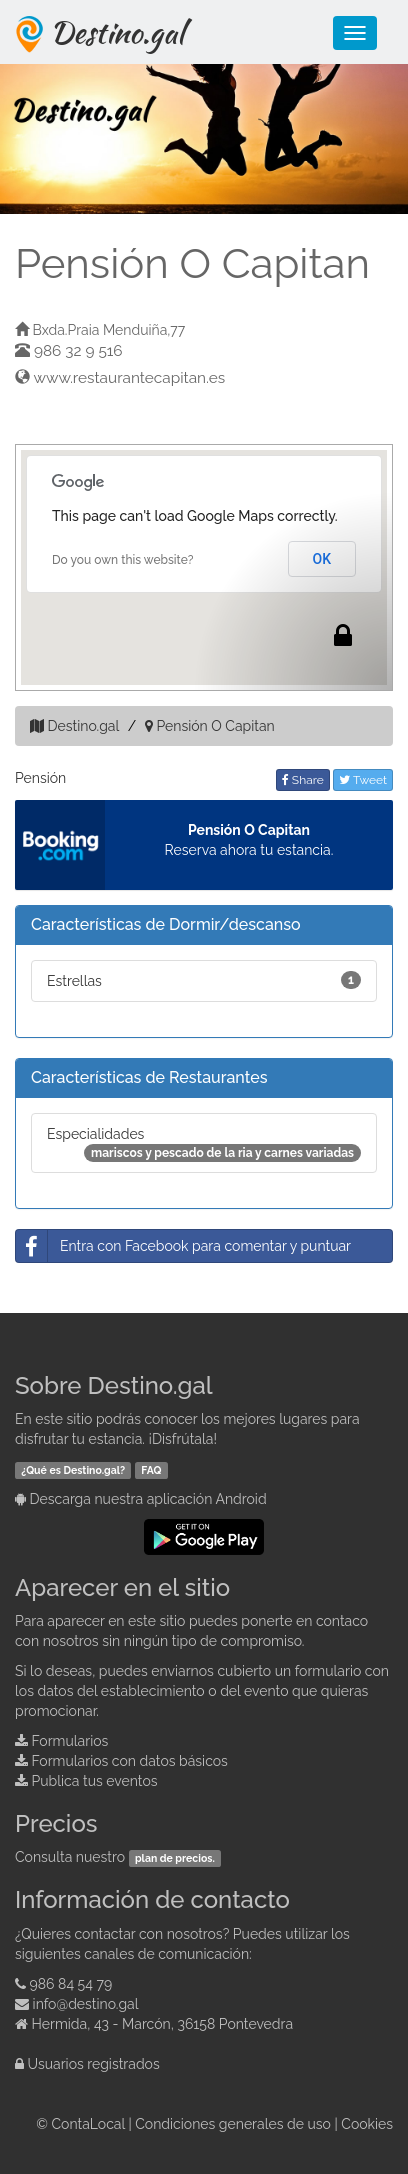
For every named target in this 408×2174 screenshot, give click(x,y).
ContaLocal (87, 2124)
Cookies (367, 2124)
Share (303, 780)
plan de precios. (175, 1858)
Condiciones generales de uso (233, 2124)
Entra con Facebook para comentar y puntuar (183, 1246)
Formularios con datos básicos (130, 1761)
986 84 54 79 (71, 1984)
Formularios (70, 1741)
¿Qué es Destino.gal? (73, 1470)
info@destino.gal (86, 2004)
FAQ (151, 1470)
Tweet (363, 780)
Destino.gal (117, 32)
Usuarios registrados (94, 2064)
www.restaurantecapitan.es (130, 378)
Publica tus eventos (95, 1781)
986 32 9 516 (78, 351)
